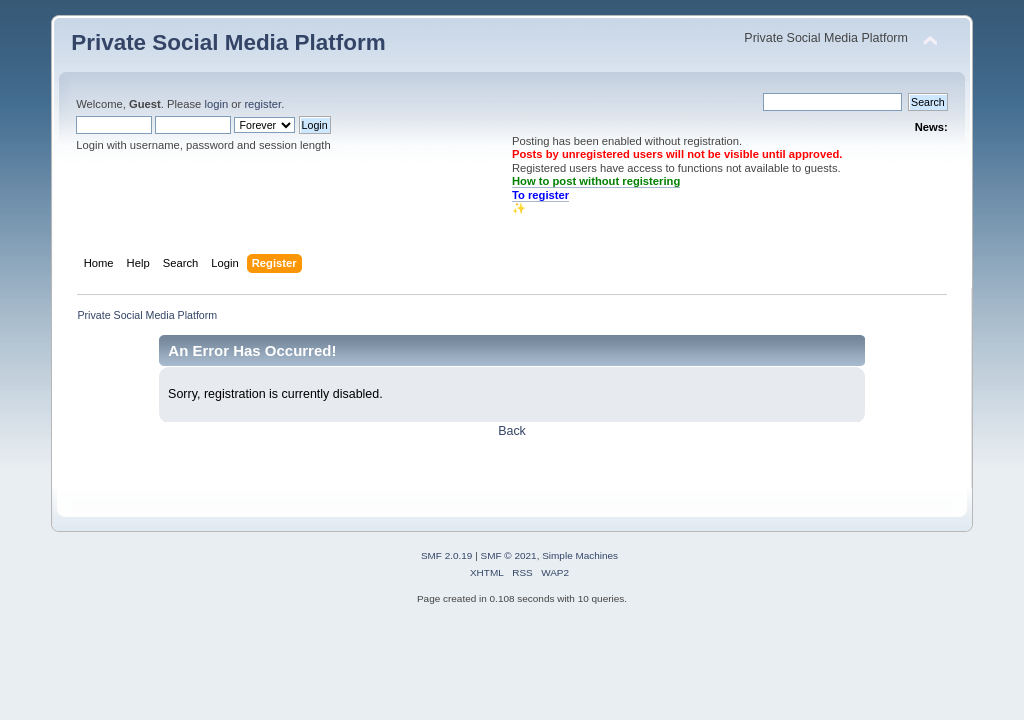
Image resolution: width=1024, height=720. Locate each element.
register (262, 104)
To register (540, 195)
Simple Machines (580, 555)
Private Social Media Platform (228, 42)
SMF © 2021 (509, 555)
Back (512, 431)
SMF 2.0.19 (447, 555)
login (216, 104)
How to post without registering (596, 181)
